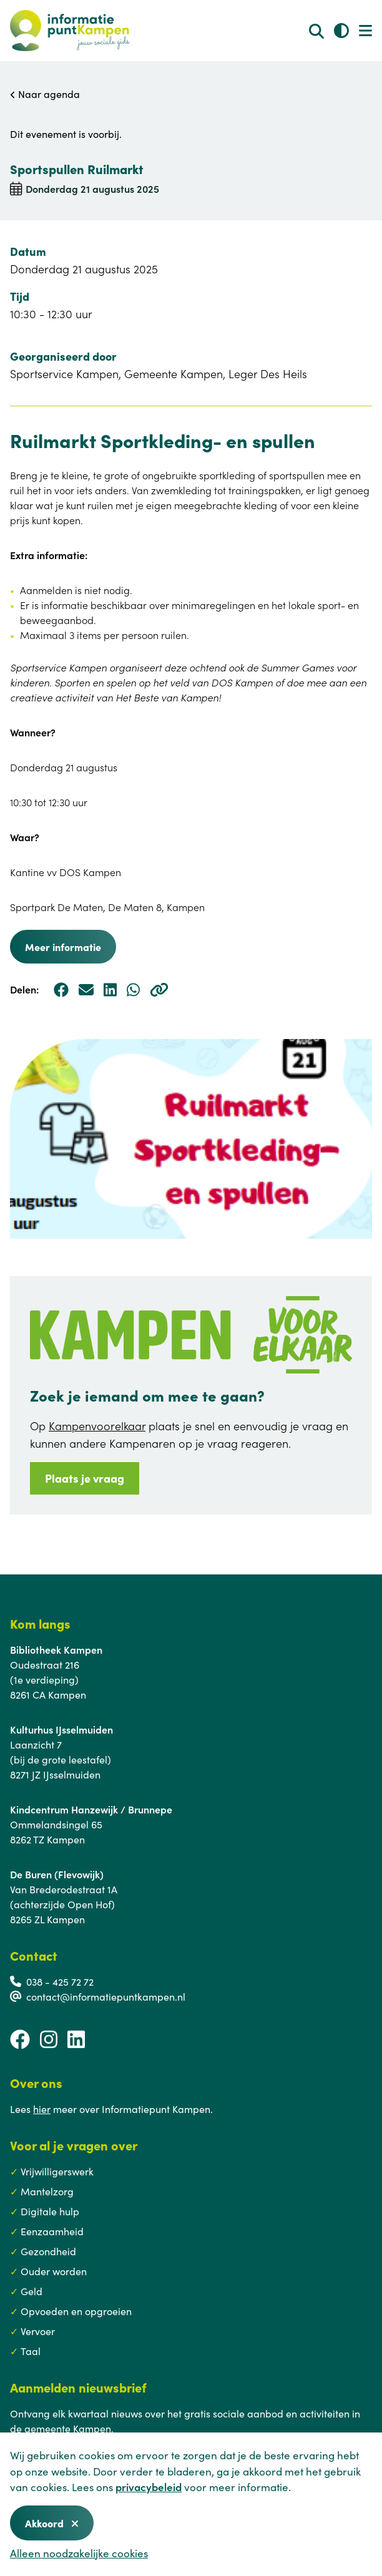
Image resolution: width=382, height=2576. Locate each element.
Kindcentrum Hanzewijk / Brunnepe (91, 1809)
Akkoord (52, 2523)
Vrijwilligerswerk (57, 2171)
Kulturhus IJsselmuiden (61, 1729)
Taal (31, 2351)
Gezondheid (48, 2251)
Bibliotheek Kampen (56, 1649)
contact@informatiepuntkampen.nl (105, 1996)
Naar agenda (45, 93)
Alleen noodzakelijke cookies (79, 2552)
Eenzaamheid (52, 2231)
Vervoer (38, 2331)
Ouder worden (54, 2271)
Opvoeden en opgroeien (76, 2311)
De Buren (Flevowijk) (57, 1874)
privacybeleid (148, 2486)
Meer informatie (63, 947)
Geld (31, 2291)
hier (42, 2108)
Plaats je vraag (84, 1478)
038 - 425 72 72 (60, 1981)
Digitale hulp (50, 2211)
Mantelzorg (47, 2191)
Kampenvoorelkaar (97, 1425)
